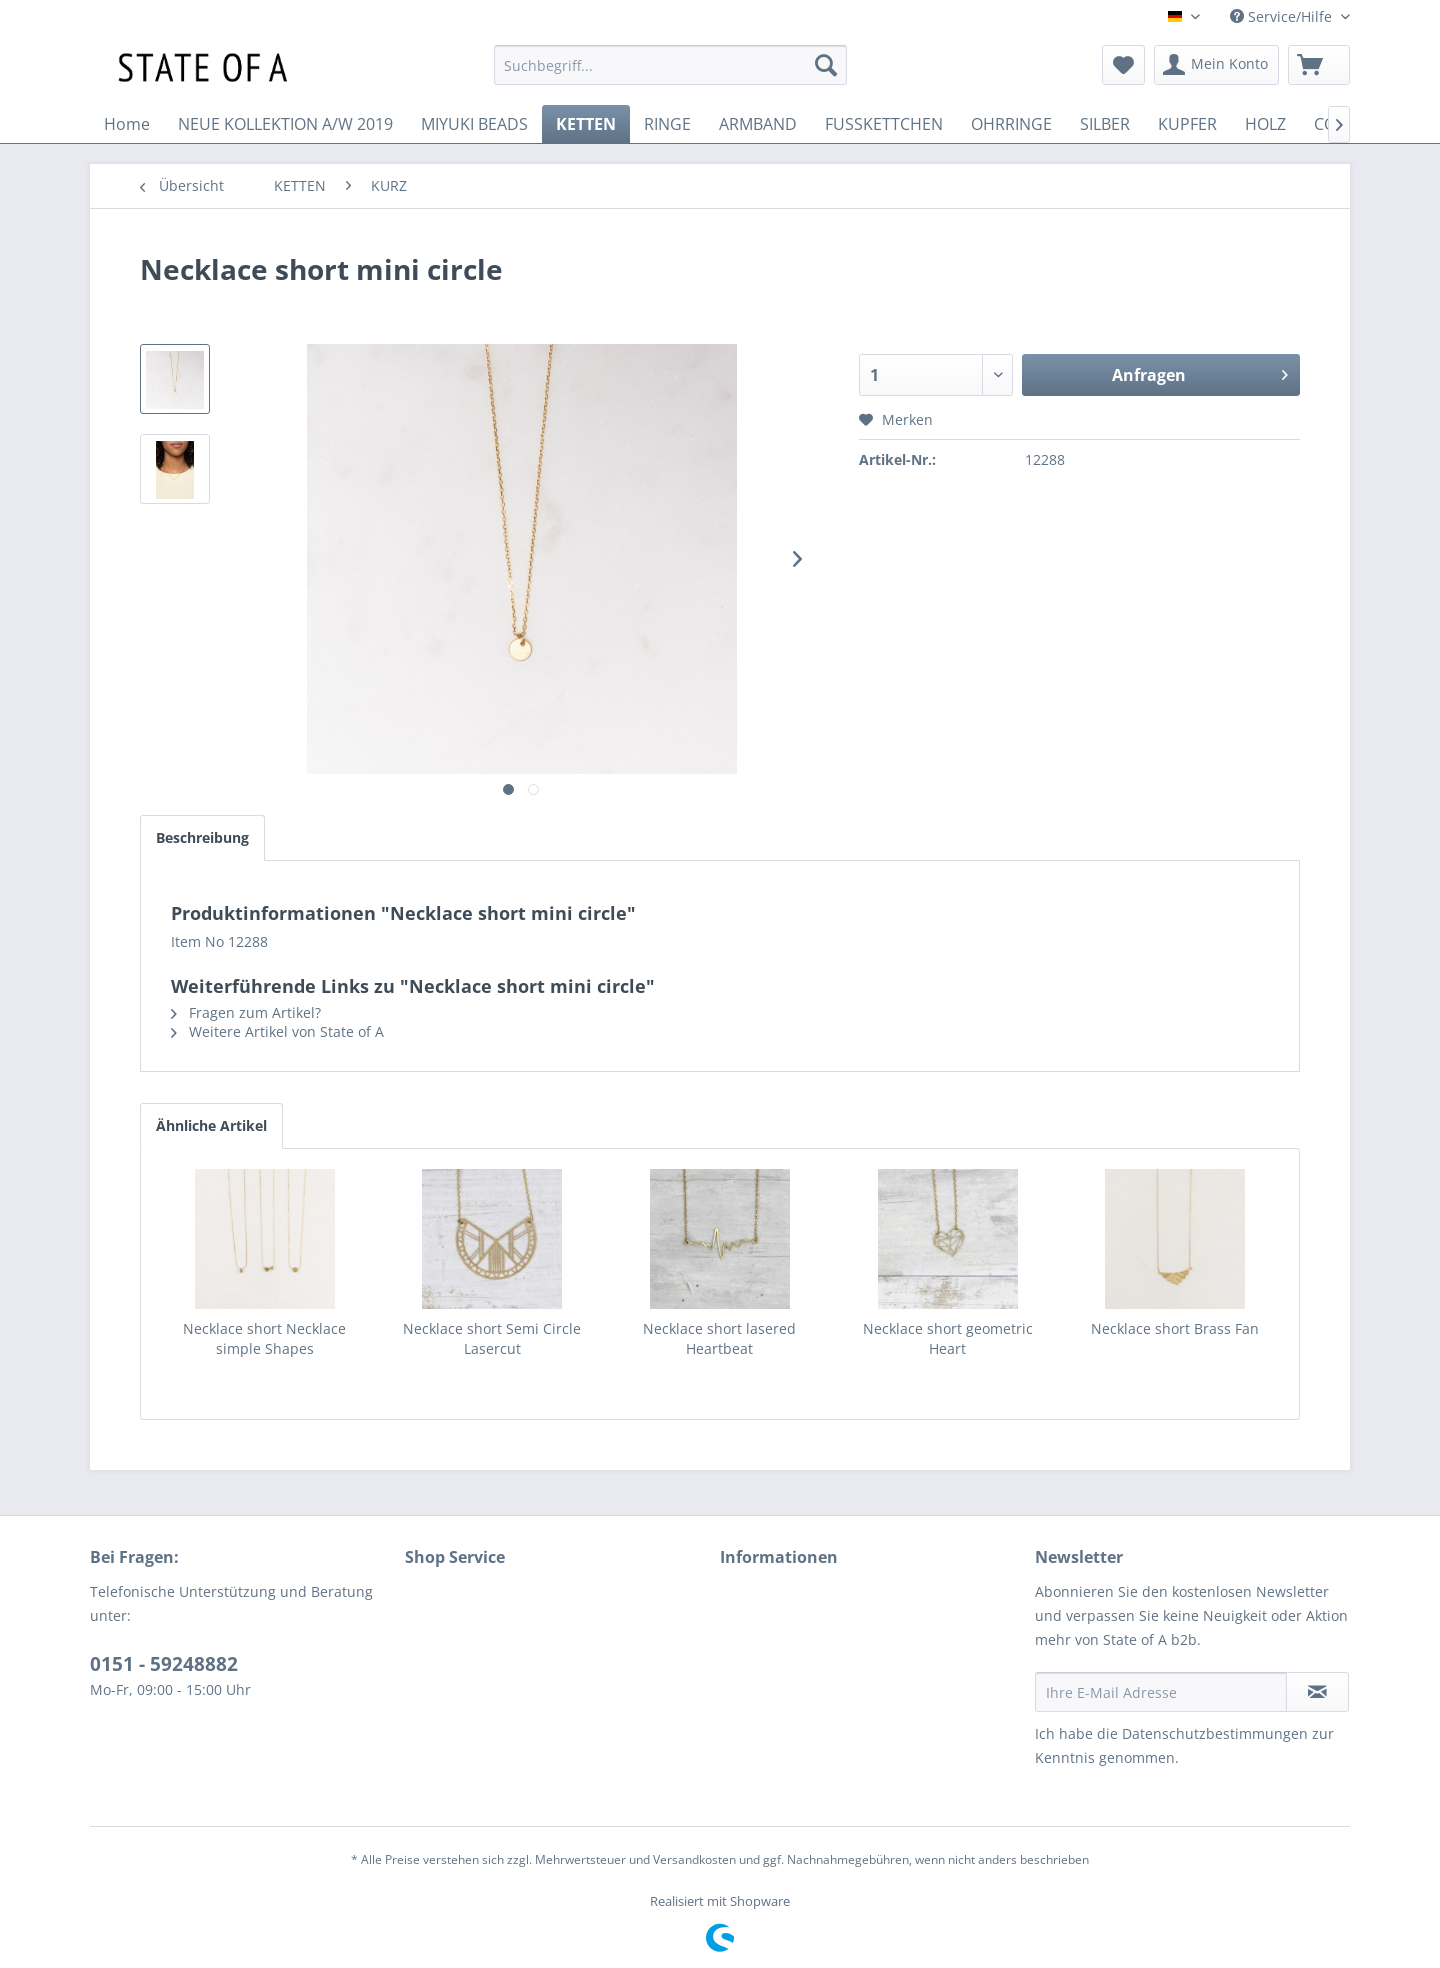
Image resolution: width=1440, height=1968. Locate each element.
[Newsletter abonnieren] (1317, 1692)
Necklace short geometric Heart (948, 1338)
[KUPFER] (1187, 124)
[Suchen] (826, 65)
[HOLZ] (1265, 124)
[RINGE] (667, 124)
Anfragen (1200, 372)
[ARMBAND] (758, 124)
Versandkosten (694, 1859)
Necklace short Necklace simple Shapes (264, 1338)
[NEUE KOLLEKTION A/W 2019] (285, 124)
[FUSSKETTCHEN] (884, 124)
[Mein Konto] (1216, 65)
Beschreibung (202, 837)
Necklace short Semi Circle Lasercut (492, 1338)
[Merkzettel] (1123, 65)
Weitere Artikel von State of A (277, 1031)
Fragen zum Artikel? (246, 1012)
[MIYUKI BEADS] (474, 124)
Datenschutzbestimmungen (1215, 1733)
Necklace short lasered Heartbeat (719, 1338)
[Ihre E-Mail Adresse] (1161, 1692)
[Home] (127, 124)
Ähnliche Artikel (211, 1125)
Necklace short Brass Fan (1175, 1328)
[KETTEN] (586, 124)
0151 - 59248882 (164, 1664)
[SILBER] (1105, 124)
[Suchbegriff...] (670, 65)
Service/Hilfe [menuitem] (1283, 16)
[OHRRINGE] (1011, 124)
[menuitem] (670, 65)
